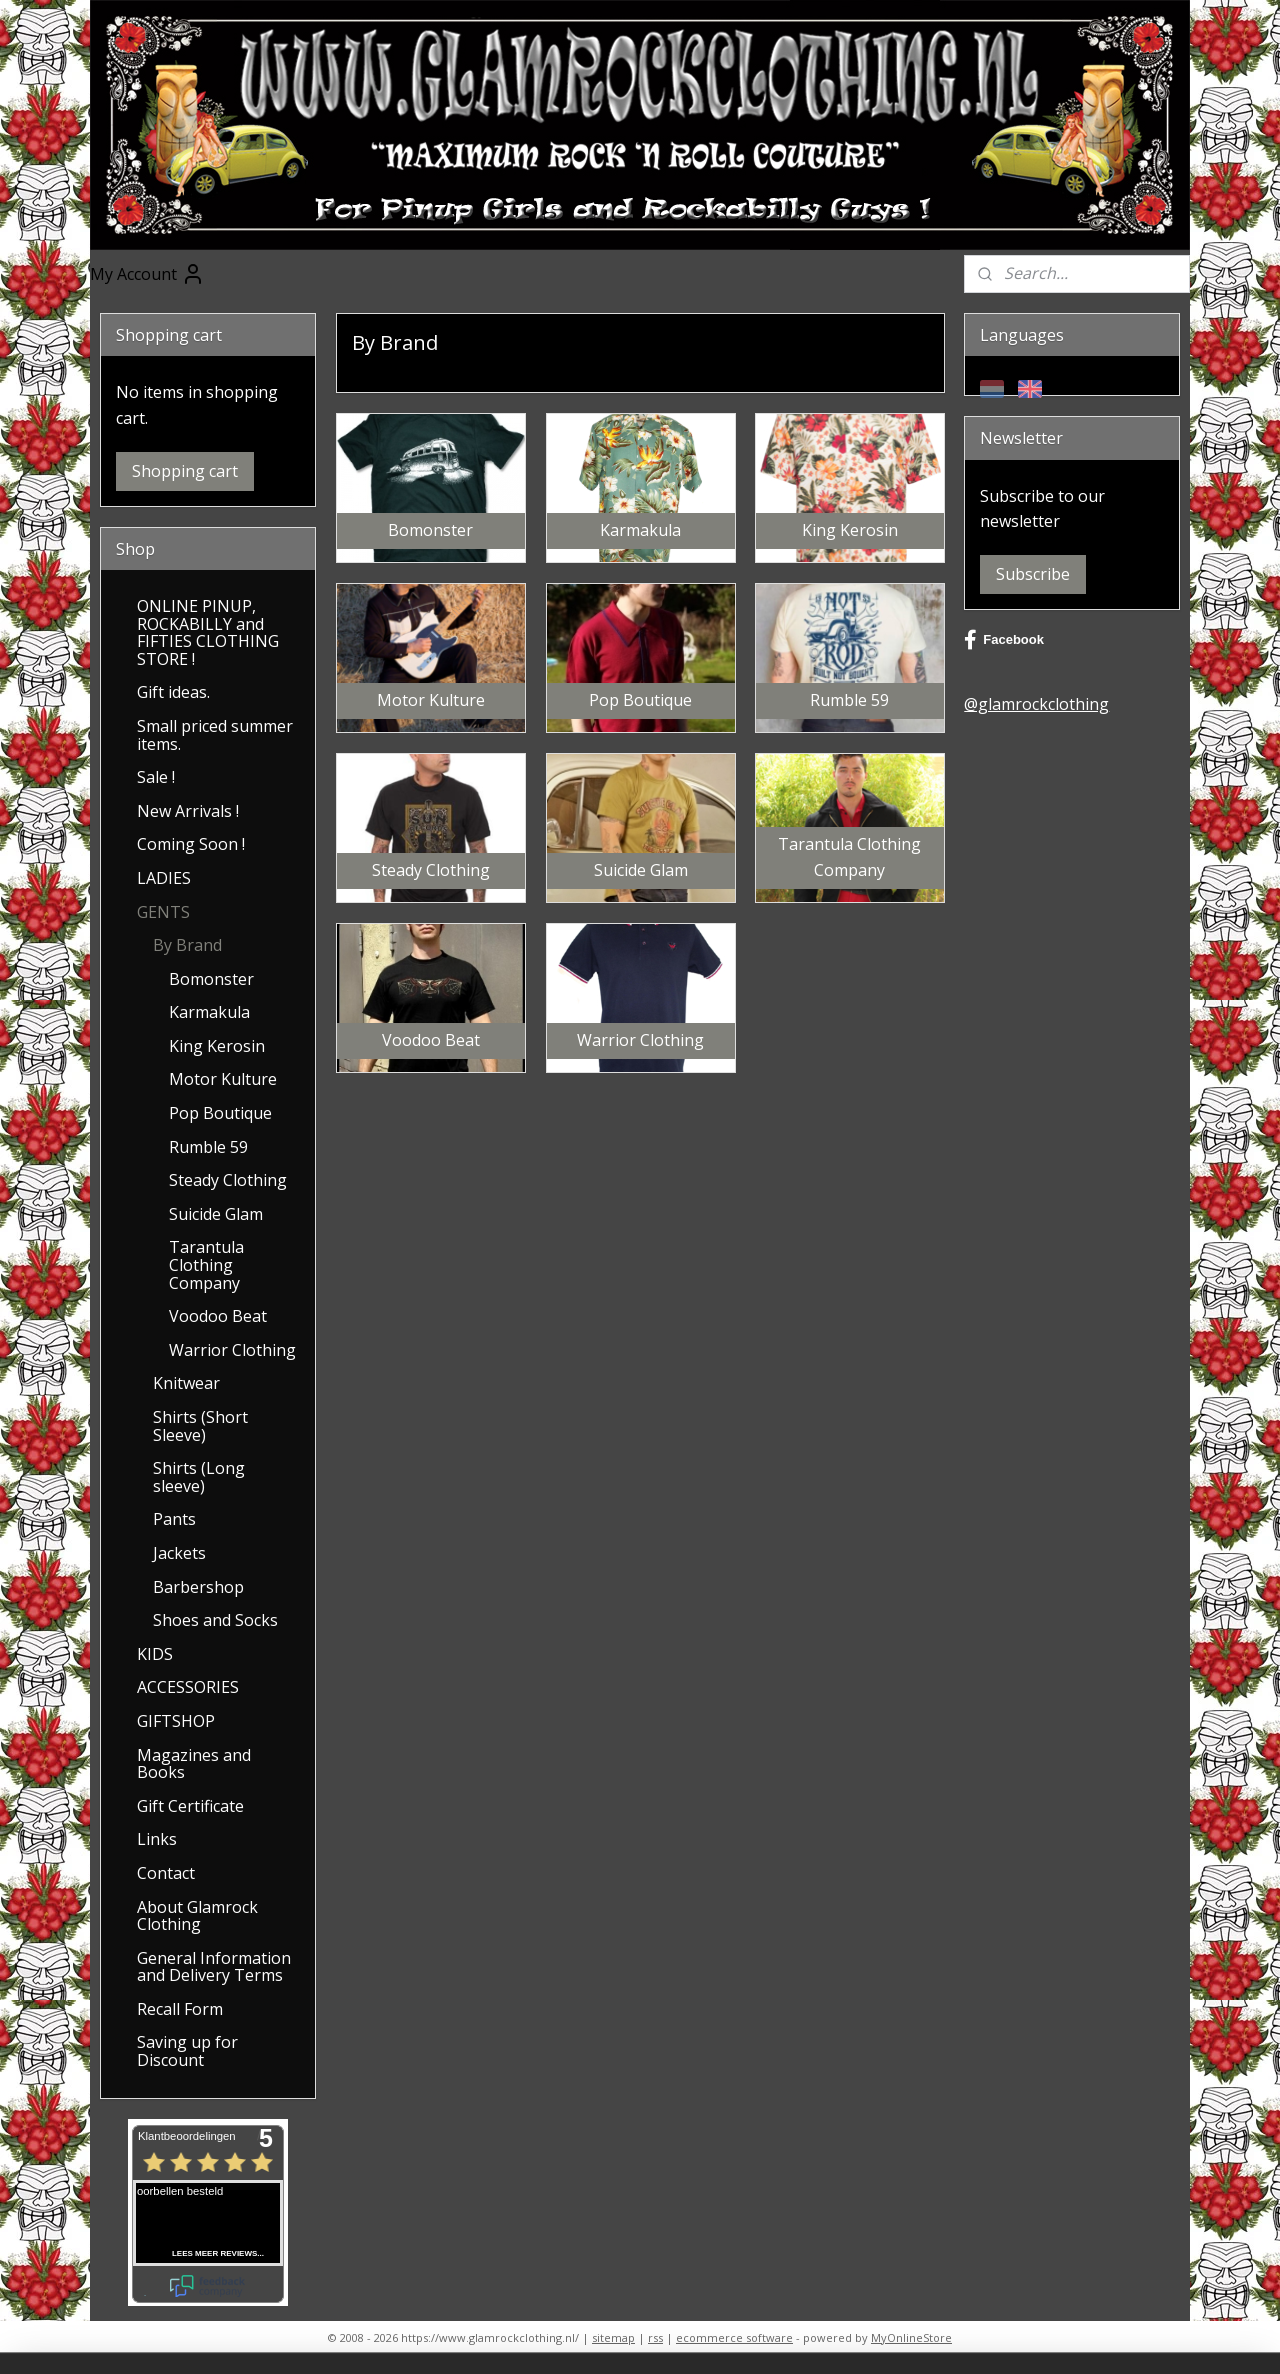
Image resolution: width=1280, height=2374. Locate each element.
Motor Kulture (223, 1079)
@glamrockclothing (1036, 704)
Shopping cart (185, 471)
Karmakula (209, 1012)
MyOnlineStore (911, 2337)
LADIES (164, 878)
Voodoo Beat (218, 1316)
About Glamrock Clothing (197, 1916)
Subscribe (1033, 574)
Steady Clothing (228, 1180)
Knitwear (186, 1383)
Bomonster (211, 979)
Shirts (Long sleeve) (199, 1477)
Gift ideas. (173, 692)
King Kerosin (217, 1046)
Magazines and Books (194, 1764)
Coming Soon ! (191, 844)
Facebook (1004, 640)
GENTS (163, 912)
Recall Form (180, 2009)
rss (655, 2337)
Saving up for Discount (187, 2051)
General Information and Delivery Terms (214, 1967)
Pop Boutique (220, 1113)
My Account (147, 274)
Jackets (179, 1553)
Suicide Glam (216, 1214)
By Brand (187, 945)
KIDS (155, 1654)
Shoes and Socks (215, 1620)
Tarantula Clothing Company (206, 1264)
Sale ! (156, 777)
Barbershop (198, 1587)
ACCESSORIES (188, 1687)
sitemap (613, 2337)
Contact (166, 1873)
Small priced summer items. (215, 735)
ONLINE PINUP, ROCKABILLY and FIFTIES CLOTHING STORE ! (208, 632)
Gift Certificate (190, 1806)
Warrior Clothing (232, 1350)
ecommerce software (734, 2337)
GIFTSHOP (176, 1721)
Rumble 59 (208, 1147)
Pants (174, 1519)
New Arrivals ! (188, 811)
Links (157, 1839)
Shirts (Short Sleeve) (200, 1426)
